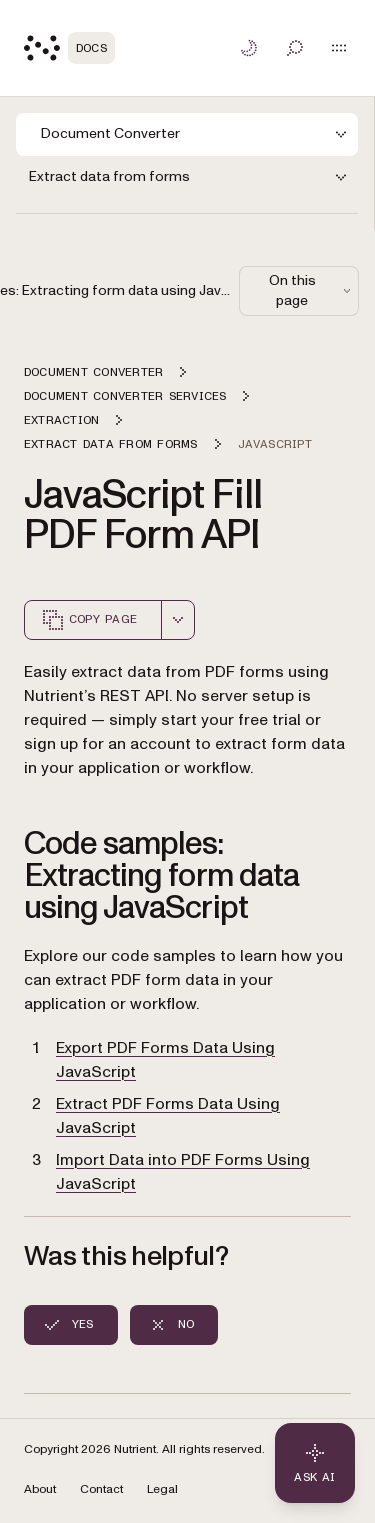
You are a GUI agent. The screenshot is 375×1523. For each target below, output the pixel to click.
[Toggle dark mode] (249, 48)
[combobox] (178, 620)
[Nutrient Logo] (69, 48)
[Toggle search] (295, 48)
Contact (101, 1489)
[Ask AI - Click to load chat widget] (315, 1463)
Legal (162, 1489)
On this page (312, 290)
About (40, 1489)
